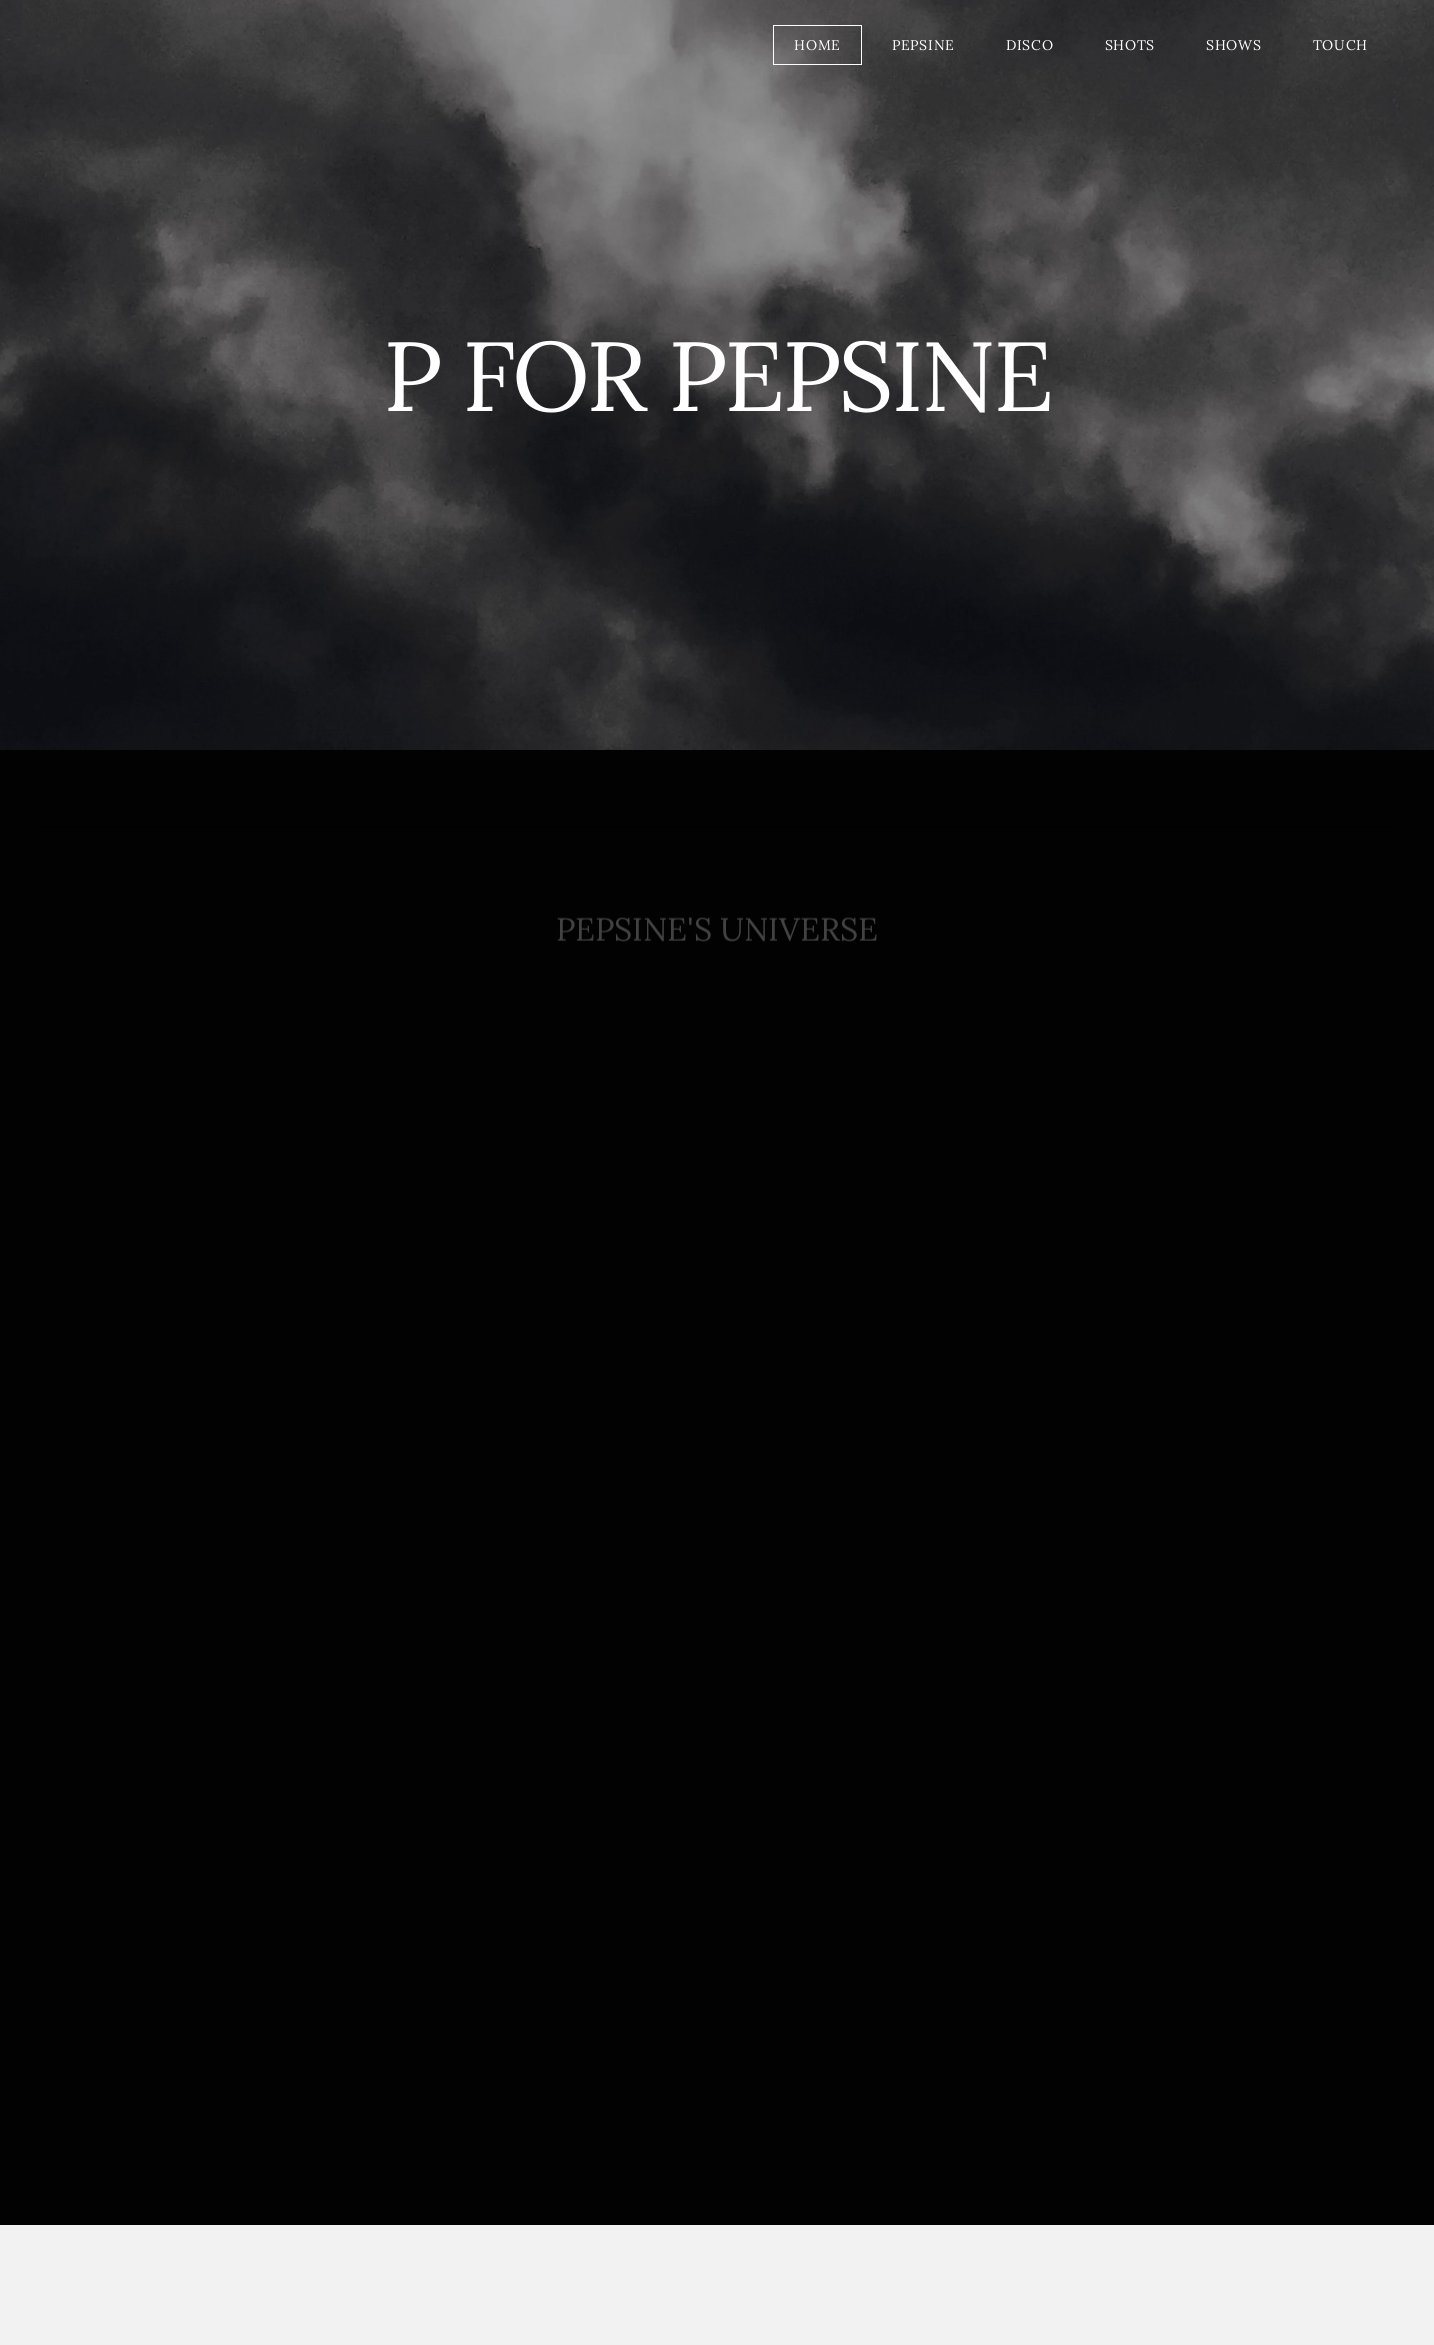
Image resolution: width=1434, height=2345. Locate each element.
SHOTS (1130, 45)
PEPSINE (923, 45)
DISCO (1030, 45)
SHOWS (1234, 45)
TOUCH (1341, 45)
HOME (817, 45)
